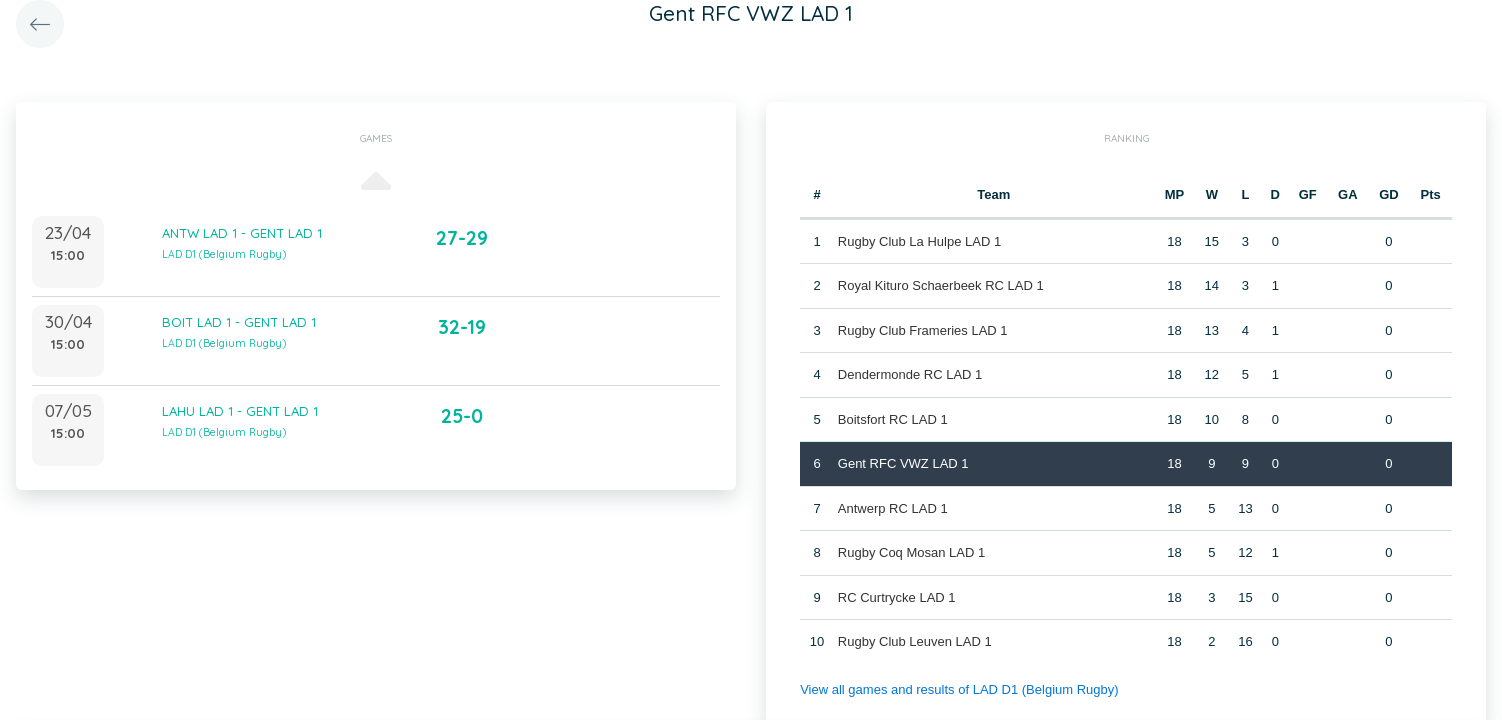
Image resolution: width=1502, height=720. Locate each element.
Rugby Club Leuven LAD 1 (915, 641)
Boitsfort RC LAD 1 (893, 419)
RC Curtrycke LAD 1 (897, 597)
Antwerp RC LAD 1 (893, 508)
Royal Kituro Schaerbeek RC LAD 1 (941, 285)
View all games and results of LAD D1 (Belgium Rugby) (959, 689)
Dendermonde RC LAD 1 (910, 374)
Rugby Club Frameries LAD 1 (923, 330)
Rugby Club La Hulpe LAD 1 (919, 241)
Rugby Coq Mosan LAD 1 (911, 552)
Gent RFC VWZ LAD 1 (903, 463)
